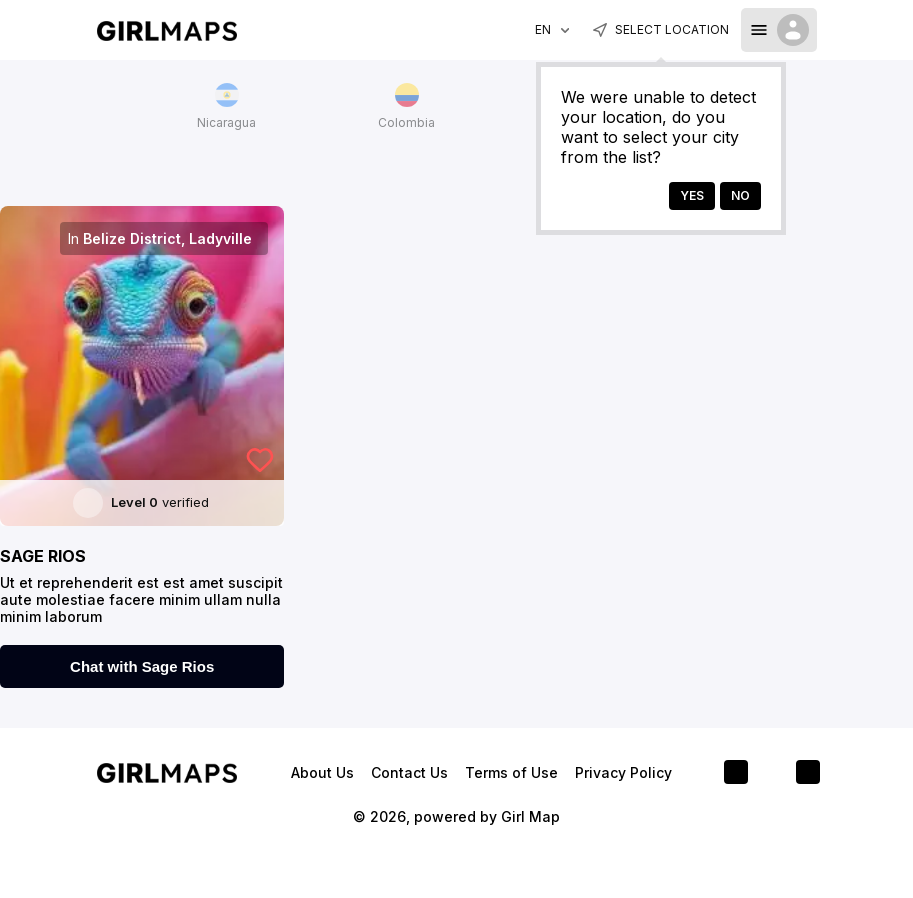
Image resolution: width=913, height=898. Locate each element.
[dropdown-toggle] (779, 30)
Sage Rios (43, 556)
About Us (324, 772)
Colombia (406, 106)
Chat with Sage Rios (142, 666)
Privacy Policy (623, 772)
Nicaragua (226, 106)
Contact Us (411, 772)
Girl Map (530, 816)
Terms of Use (513, 772)
